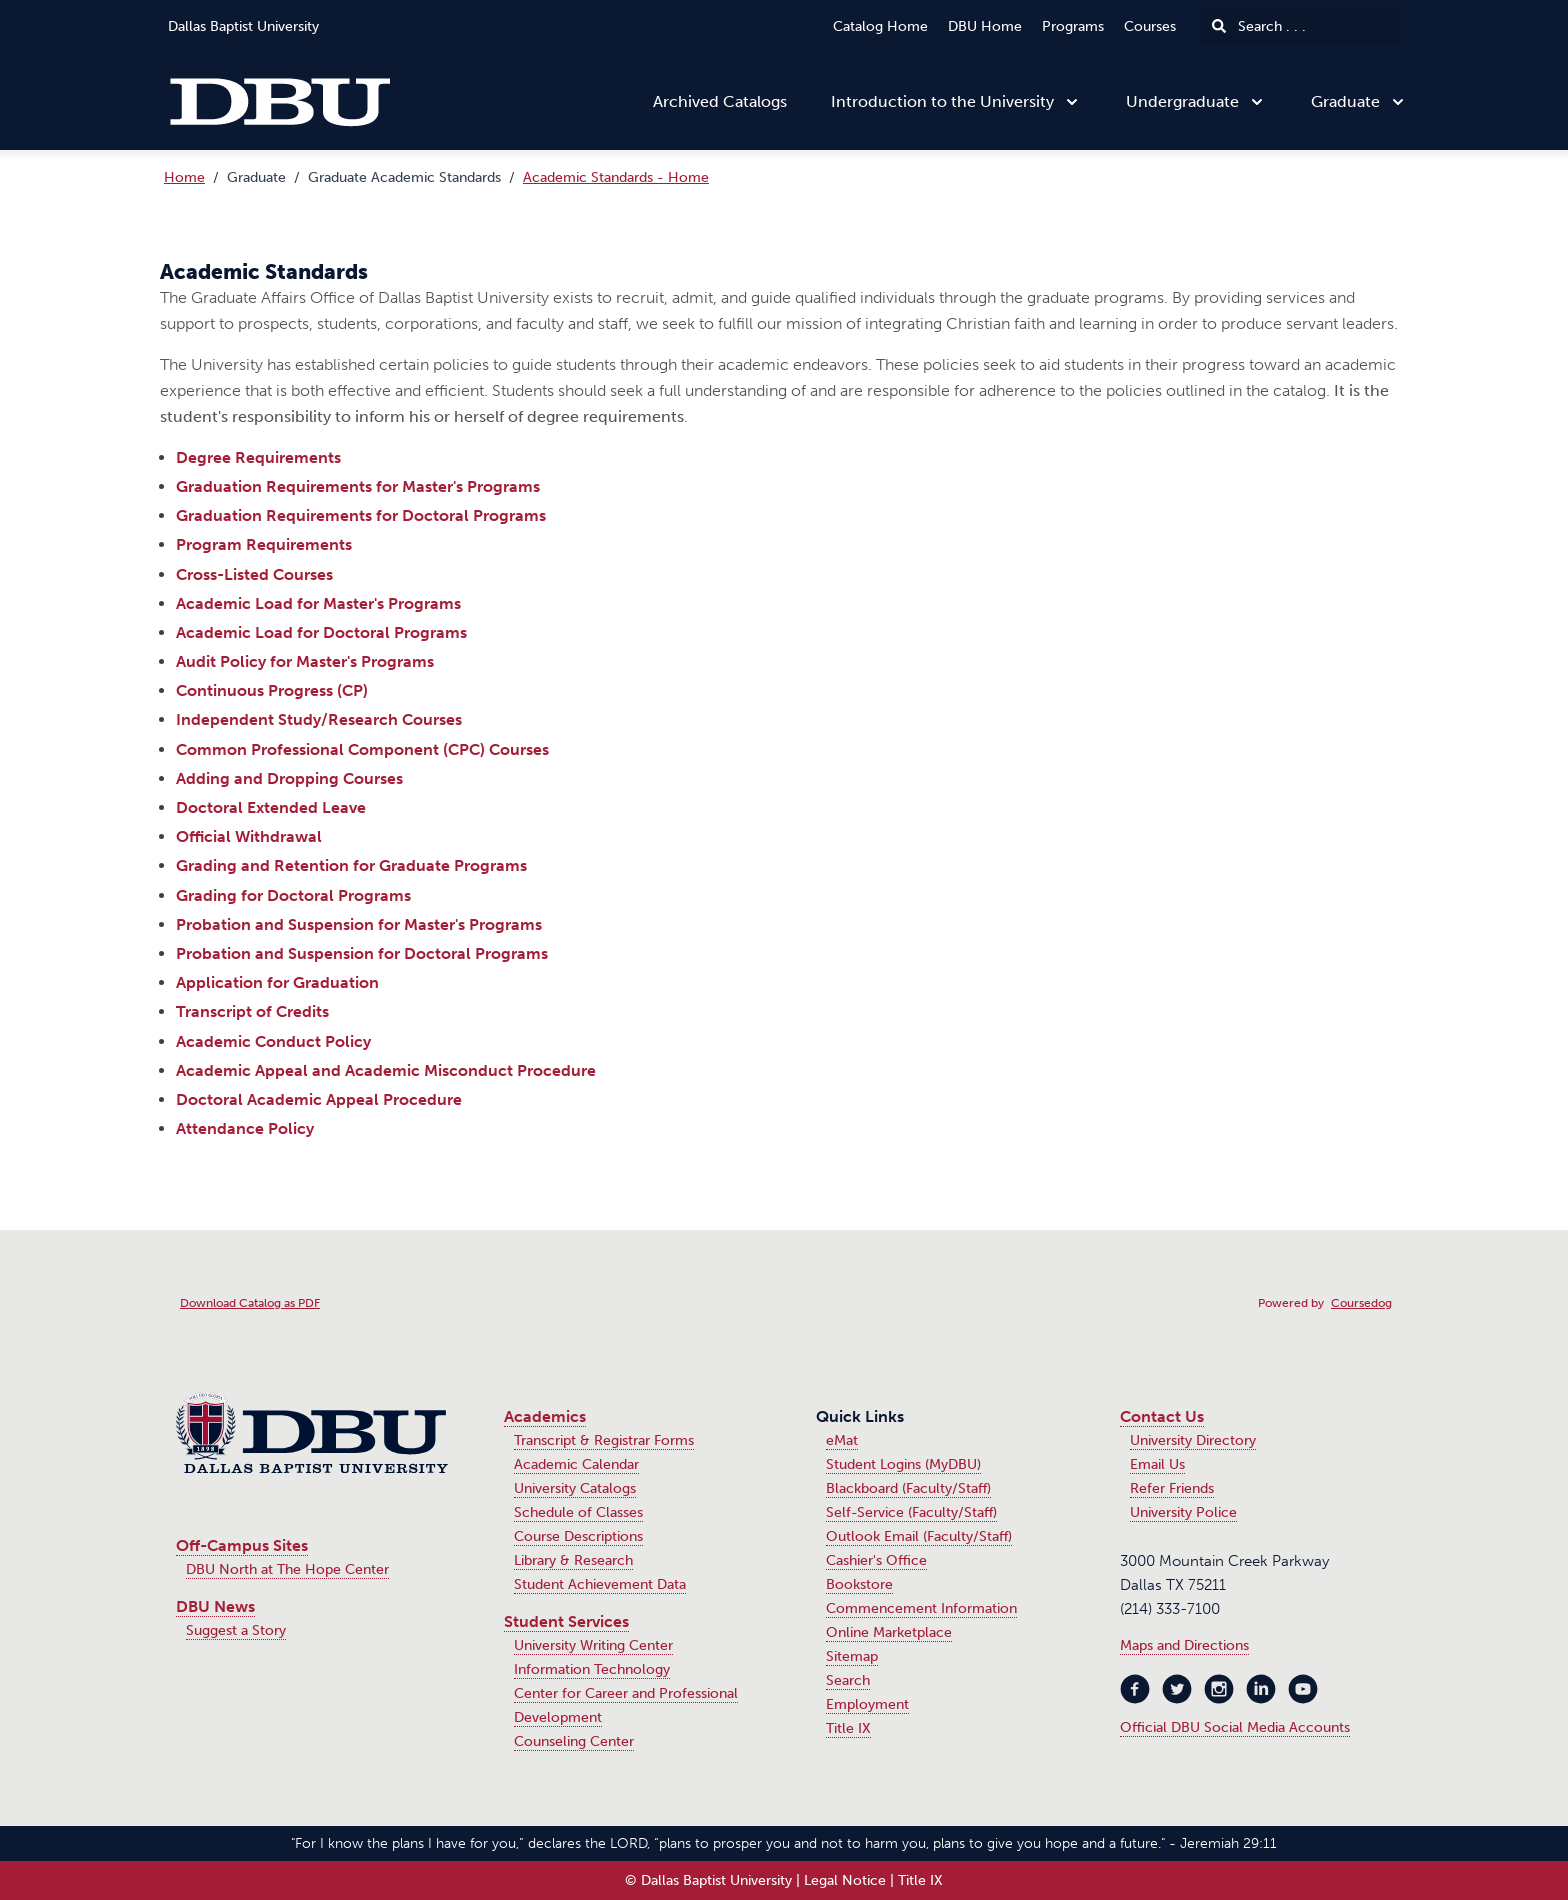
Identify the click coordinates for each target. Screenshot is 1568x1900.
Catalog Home (880, 26)
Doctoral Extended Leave (271, 807)
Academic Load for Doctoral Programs (321, 632)
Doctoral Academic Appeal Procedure (319, 1099)
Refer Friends (1172, 1488)
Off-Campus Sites (242, 1545)
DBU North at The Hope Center (287, 1569)
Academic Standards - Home (616, 177)
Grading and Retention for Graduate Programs (351, 865)
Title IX (848, 1728)
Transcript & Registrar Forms (604, 1440)
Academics (545, 1416)
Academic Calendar (576, 1464)
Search (848, 1680)
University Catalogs (575, 1488)
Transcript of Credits (252, 1011)
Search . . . (1259, 26)
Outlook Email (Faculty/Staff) (919, 1536)
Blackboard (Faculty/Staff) (908, 1488)
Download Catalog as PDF (250, 1303)
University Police (1183, 1512)
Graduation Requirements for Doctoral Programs (361, 515)
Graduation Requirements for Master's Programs (358, 486)
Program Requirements (264, 544)
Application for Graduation (277, 982)
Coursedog (1361, 1303)
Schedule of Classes (578, 1512)
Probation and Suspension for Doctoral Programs (362, 953)
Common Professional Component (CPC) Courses (362, 749)
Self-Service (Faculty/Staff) (911, 1512)
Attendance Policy (245, 1128)
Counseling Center (574, 1741)
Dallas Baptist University (243, 26)
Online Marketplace (889, 1632)
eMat (842, 1440)
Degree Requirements (258, 457)
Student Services (566, 1621)
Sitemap (852, 1656)
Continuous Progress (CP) (272, 690)
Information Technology (592, 1669)
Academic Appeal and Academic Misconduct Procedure (386, 1070)
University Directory (1193, 1440)
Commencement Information (921, 1608)
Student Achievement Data (600, 1584)
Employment (867, 1704)
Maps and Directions (1184, 1645)
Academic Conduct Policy (273, 1041)
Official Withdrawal (249, 836)
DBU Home (985, 26)
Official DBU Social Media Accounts (1235, 1727)
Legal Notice (845, 1880)
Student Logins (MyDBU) (903, 1464)
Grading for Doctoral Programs (293, 895)
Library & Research (573, 1560)
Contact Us (1162, 1416)
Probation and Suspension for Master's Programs (359, 924)
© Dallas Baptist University (708, 1880)
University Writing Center (593, 1645)
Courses (1150, 26)
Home (184, 177)
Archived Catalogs (720, 101)
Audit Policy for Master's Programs (305, 661)
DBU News (215, 1606)
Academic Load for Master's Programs (318, 603)
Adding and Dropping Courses (289, 778)
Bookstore (859, 1584)
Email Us (1157, 1464)
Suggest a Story (236, 1630)
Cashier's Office (876, 1560)
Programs (1073, 26)
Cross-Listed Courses (254, 574)
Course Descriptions (578, 1536)
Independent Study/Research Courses (319, 719)
